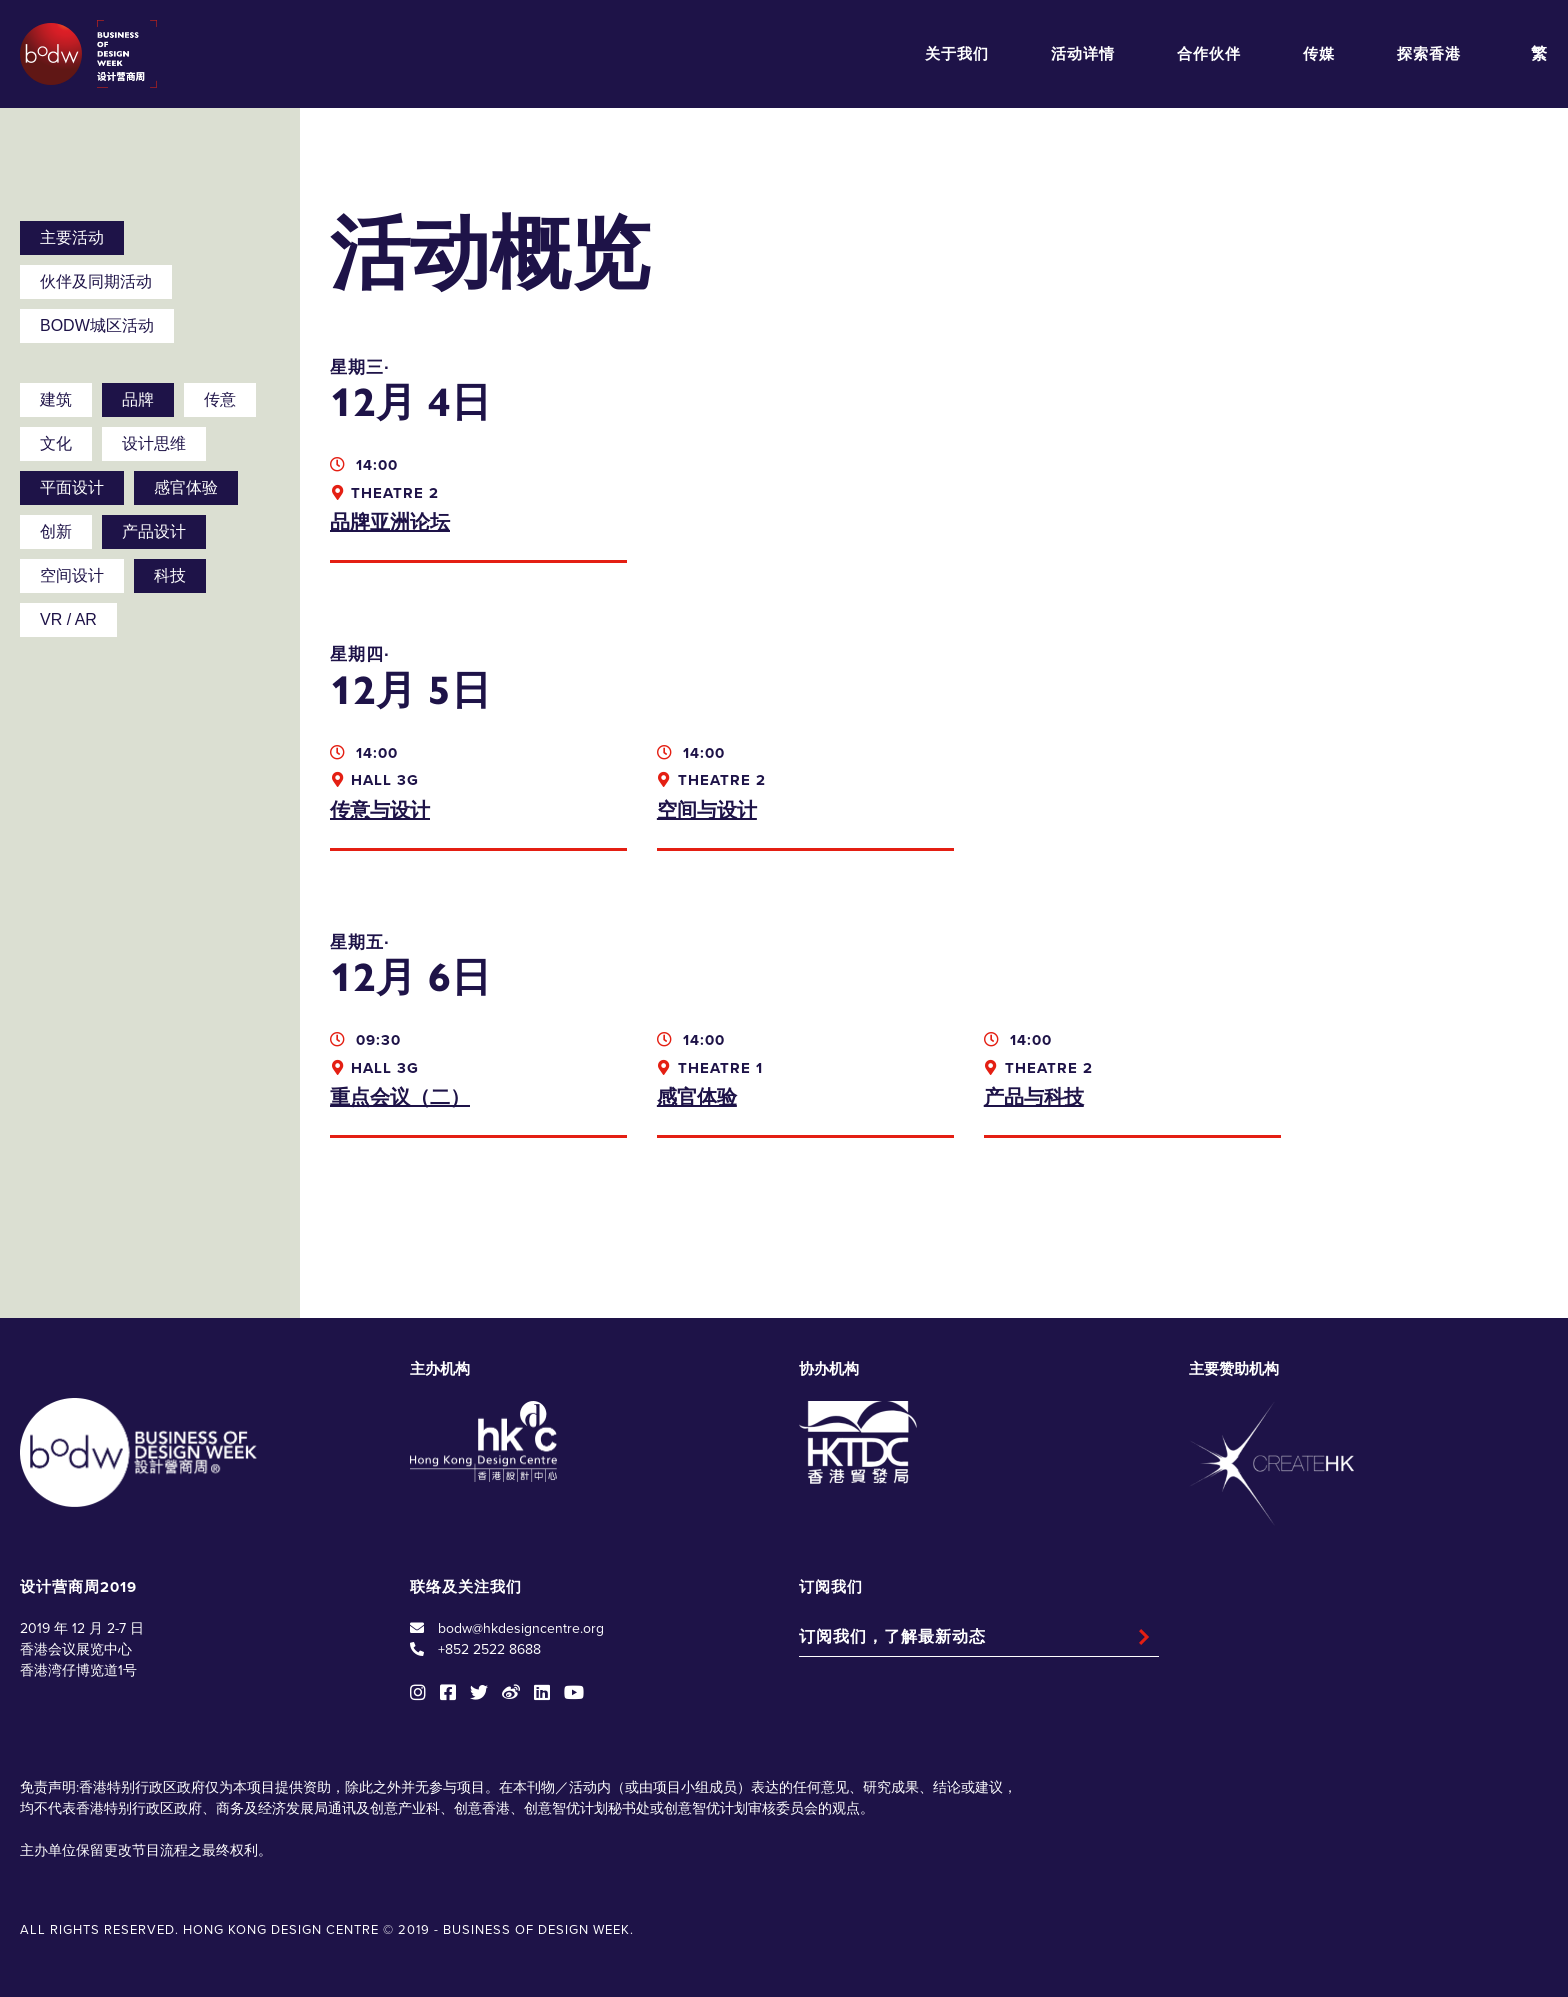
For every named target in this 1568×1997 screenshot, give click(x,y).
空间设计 (72, 575)
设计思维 (154, 443)
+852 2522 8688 (489, 1649)
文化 (56, 443)
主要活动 (72, 237)
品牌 (138, 399)
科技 (170, 575)
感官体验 (186, 487)
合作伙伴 (1209, 54)
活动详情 (1083, 54)
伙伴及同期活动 (96, 281)
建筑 (56, 399)
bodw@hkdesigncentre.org (521, 1628)
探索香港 (1429, 54)
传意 (220, 399)
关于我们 (957, 54)
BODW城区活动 (97, 325)
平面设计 (72, 487)
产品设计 (154, 531)
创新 (56, 531)
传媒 (1319, 54)
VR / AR (68, 619)
